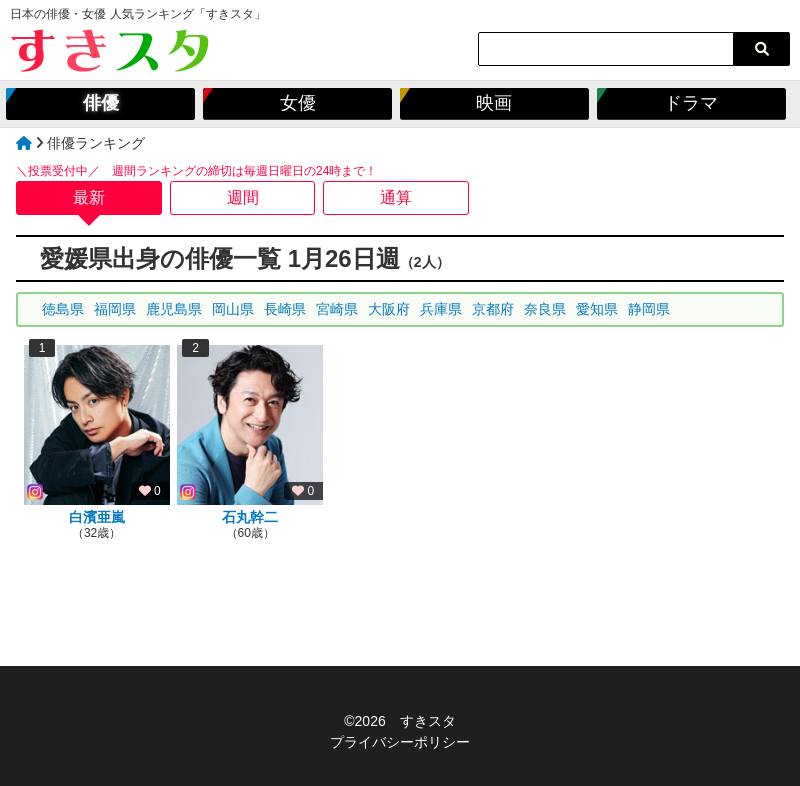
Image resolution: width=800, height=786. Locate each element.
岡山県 (233, 309)
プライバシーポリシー (400, 742)
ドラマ (691, 103)
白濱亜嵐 (97, 517)
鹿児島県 (174, 309)
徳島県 (63, 309)
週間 (243, 197)
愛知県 (597, 309)
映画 (494, 103)
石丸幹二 (250, 517)
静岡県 (649, 309)
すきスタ (428, 721)
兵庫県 (441, 309)
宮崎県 (337, 309)
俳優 (101, 103)
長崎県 (285, 309)
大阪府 (389, 309)
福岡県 (115, 309)
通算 (396, 197)
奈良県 (545, 309)
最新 (89, 197)
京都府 (493, 309)
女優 (298, 103)
